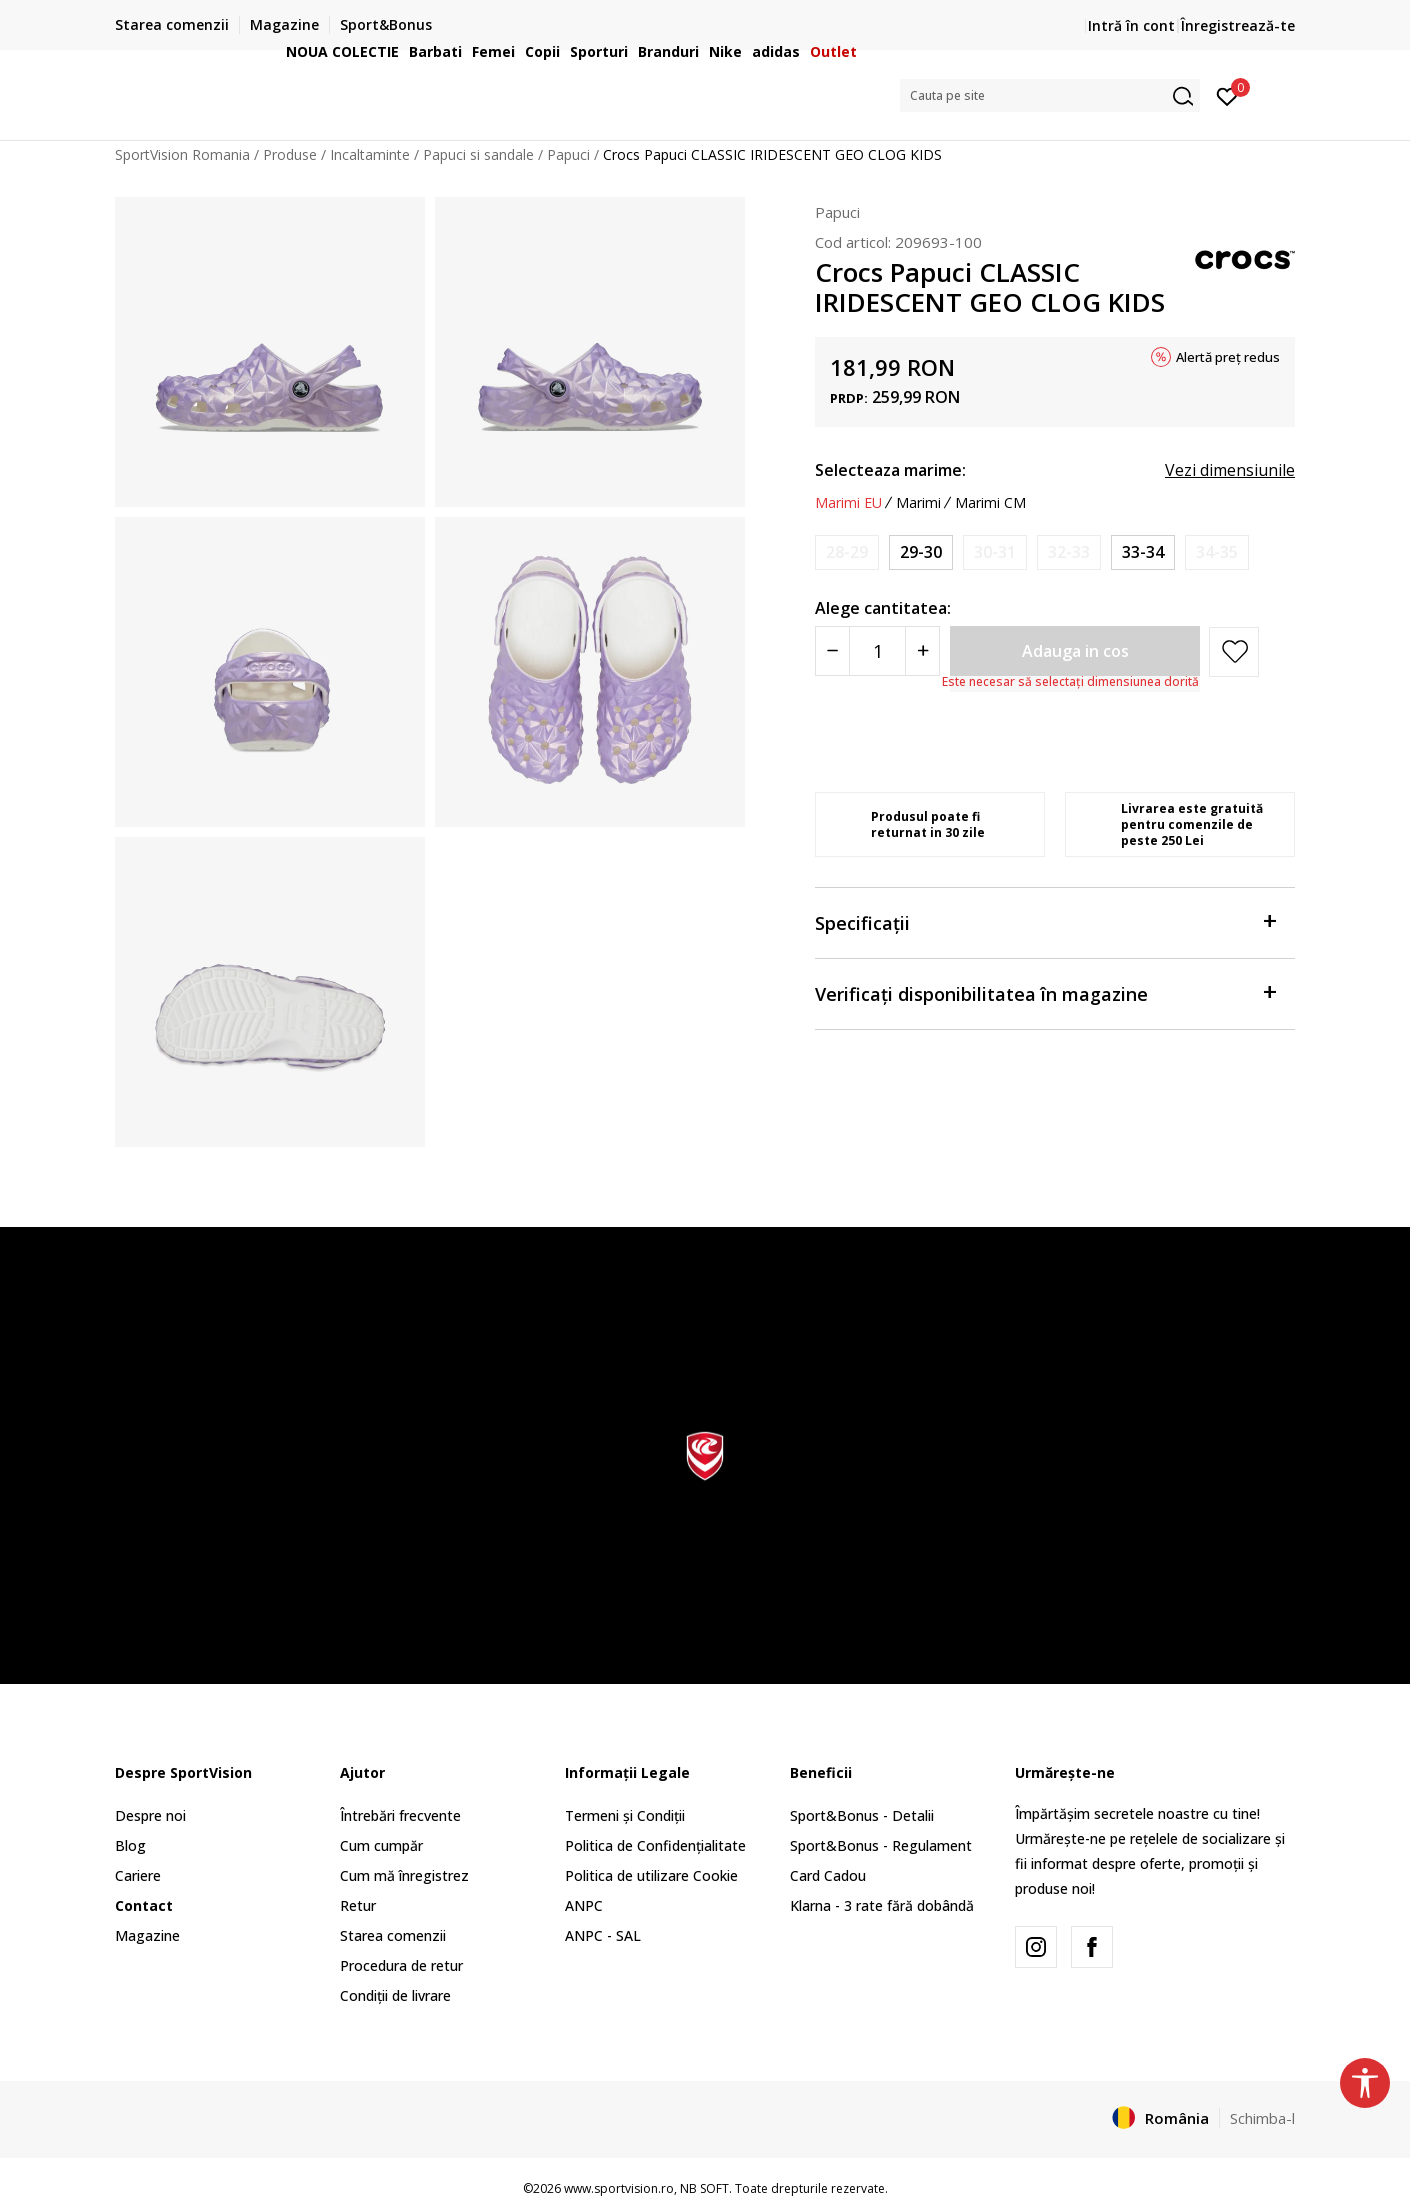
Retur (358, 1905)
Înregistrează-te (1238, 25)
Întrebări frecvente (400, 1815)
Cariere (138, 1875)
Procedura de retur (401, 1965)
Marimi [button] (918, 503)
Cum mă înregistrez (404, 1875)
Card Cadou (828, 1875)
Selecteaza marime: (890, 470)
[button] (1050, 95)
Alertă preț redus (1228, 357)
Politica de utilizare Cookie (651, 1875)
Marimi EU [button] (848, 503)
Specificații (1045, 921)
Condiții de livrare (395, 1995)
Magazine (147, 1935)
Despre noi (150, 1815)
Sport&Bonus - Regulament (881, 1845)
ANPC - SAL (603, 1935)
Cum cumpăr (381, 1845)
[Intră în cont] (1227, 95)
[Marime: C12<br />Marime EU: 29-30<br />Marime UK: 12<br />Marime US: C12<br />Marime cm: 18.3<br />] (921, 552)
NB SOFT (704, 2188)
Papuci (837, 212)
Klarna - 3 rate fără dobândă (882, 1905)
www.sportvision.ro (619, 2188)
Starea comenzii (393, 1935)
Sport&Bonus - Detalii (862, 1815)
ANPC (584, 1905)
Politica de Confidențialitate (655, 1845)
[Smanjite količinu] (832, 651)
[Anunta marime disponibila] (847, 552)
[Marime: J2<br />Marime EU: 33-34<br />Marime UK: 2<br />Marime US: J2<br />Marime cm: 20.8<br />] (1143, 552)
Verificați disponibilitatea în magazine (1045, 992)
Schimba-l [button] (1262, 2118)
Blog (130, 1845)
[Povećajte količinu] (922, 651)
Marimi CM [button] (990, 503)
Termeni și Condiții (625, 1815)
